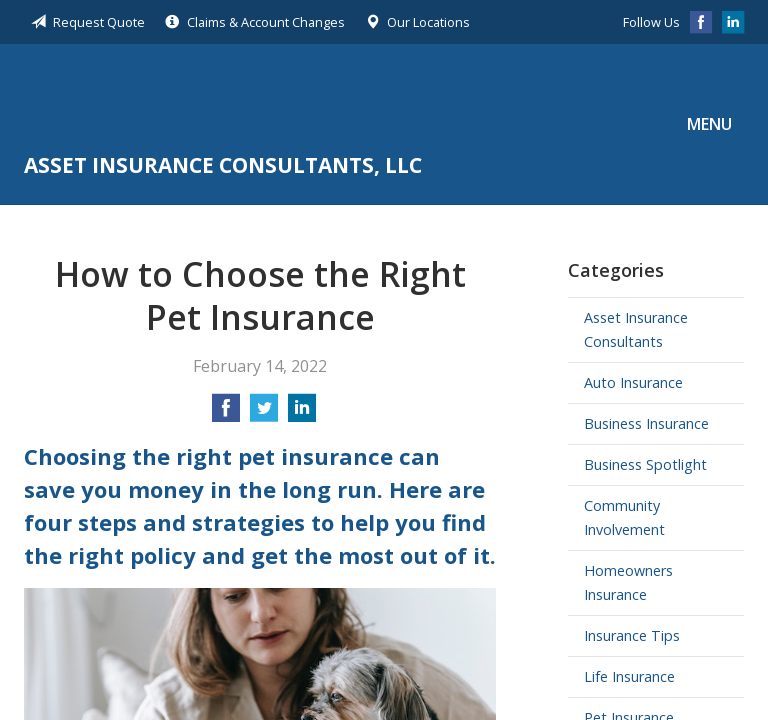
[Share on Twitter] (264, 414)
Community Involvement (624, 517)
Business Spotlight (645, 464)
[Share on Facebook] (226, 414)
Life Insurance (629, 676)
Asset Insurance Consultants (636, 329)
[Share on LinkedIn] (302, 414)
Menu (709, 124)
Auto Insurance (633, 382)
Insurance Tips (632, 635)
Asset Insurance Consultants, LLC (223, 101)
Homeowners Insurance (628, 582)
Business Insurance (646, 423)
